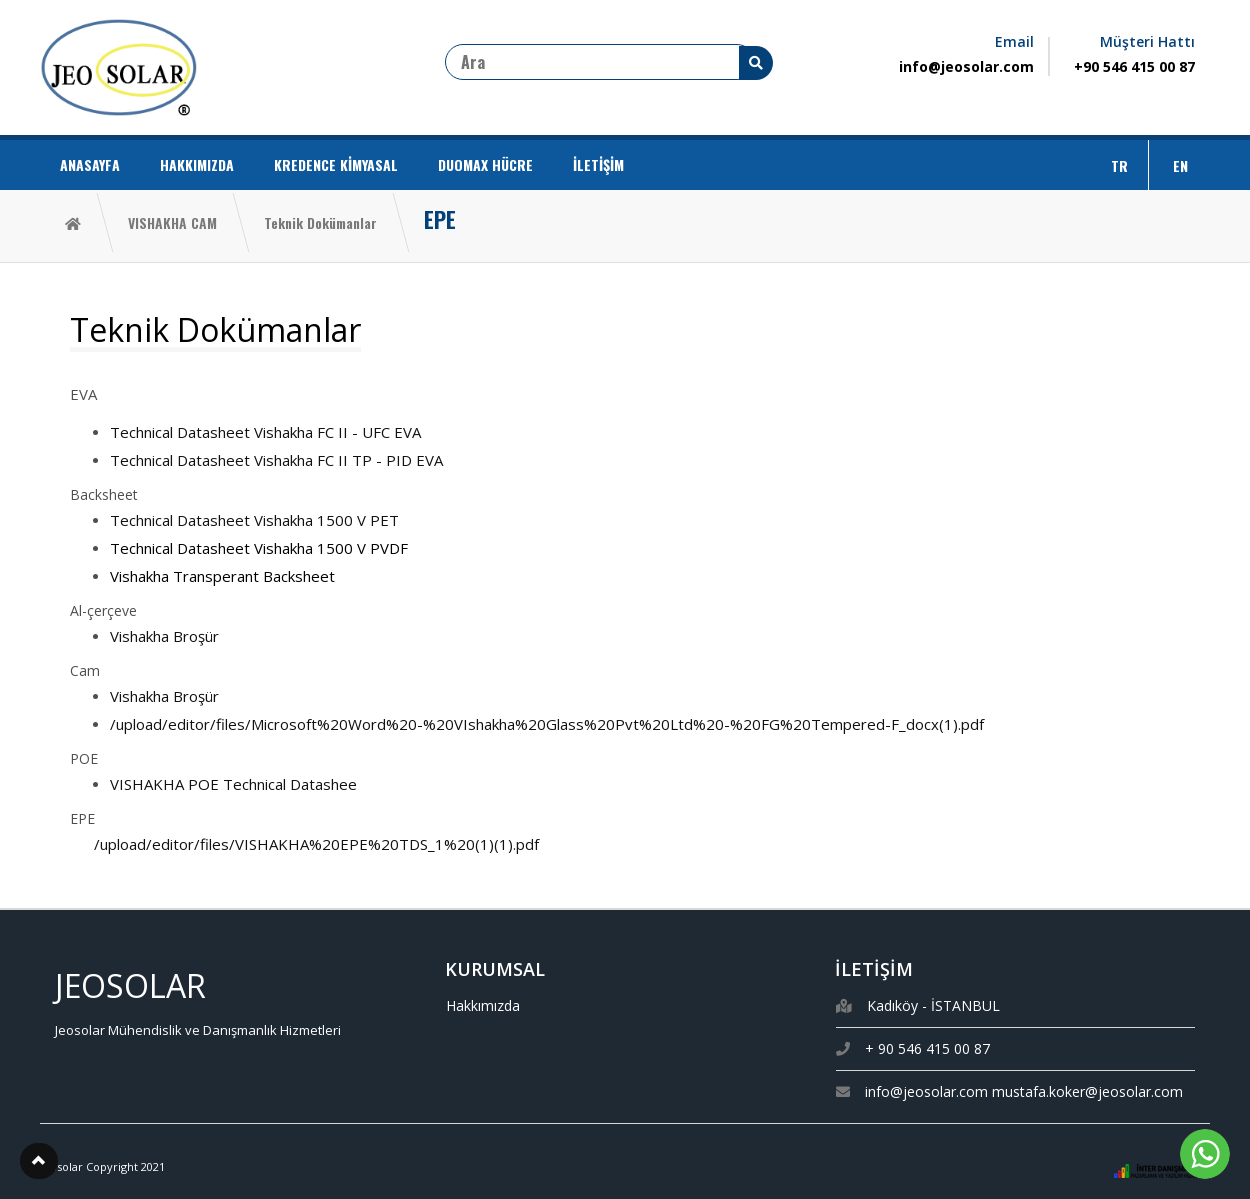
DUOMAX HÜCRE (485, 164)
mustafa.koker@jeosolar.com (1087, 1091)
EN (1180, 165)
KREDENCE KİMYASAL (336, 164)
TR (1119, 165)
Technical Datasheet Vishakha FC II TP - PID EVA (276, 460)
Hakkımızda (483, 1005)
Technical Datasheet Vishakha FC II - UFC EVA (265, 432)
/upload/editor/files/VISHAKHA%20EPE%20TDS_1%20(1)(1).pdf (316, 844)
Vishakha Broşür (164, 636)
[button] (39, 1161)
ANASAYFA (90, 164)
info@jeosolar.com (966, 66)
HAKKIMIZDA (197, 164)
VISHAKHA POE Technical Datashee (233, 784)
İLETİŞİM (598, 164)
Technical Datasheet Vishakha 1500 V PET (254, 520)
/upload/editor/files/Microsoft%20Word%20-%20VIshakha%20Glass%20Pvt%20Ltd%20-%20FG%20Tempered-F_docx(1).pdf (547, 724)
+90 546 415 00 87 (1134, 66)
